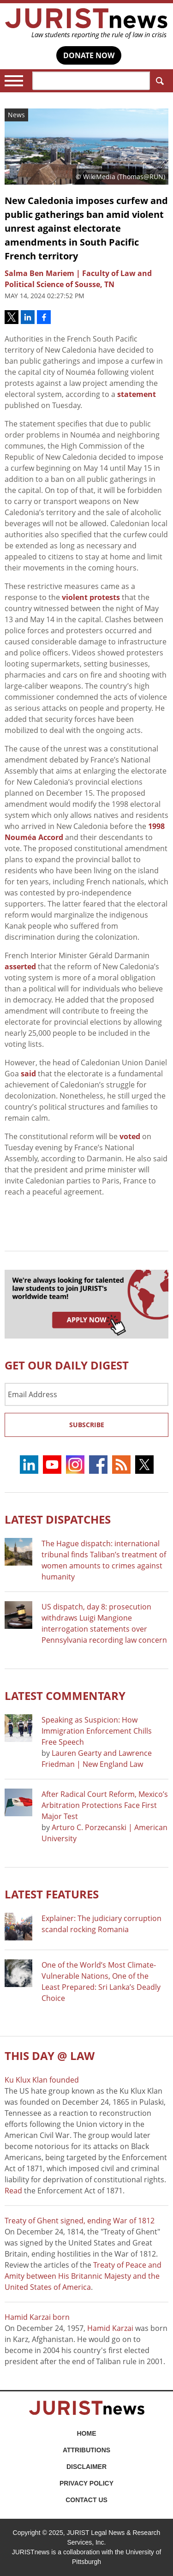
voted (129, 1136)
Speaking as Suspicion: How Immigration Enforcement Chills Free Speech (97, 1731)
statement (136, 394)
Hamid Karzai (110, 2328)
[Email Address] (86, 1394)
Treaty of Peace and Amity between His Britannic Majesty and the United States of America (83, 2276)
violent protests (91, 597)
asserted (20, 966)
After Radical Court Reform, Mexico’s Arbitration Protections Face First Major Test (105, 1805)
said (28, 1074)
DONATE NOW (88, 55)
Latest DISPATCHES (58, 1519)
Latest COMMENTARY (65, 1695)
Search (158, 81)
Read (13, 2191)
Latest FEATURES (52, 1894)
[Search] (91, 81)
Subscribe (86, 1424)
